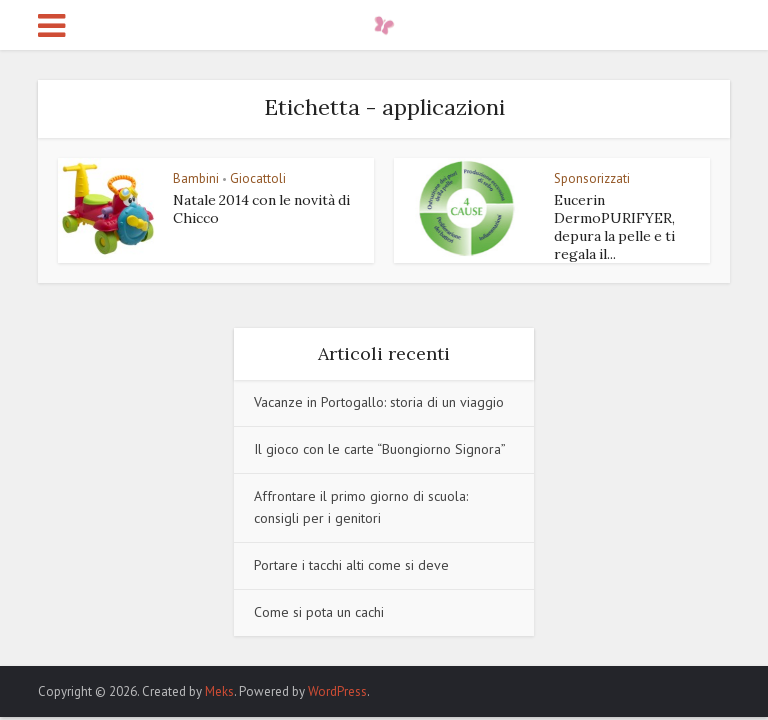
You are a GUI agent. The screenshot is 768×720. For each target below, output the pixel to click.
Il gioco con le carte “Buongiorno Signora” (380, 449)
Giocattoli (258, 178)
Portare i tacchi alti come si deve (351, 565)
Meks (219, 691)
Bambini (196, 178)
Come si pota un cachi (319, 612)
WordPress (337, 691)
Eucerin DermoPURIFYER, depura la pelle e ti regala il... (614, 227)
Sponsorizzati (592, 178)
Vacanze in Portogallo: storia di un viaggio (379, 402)
